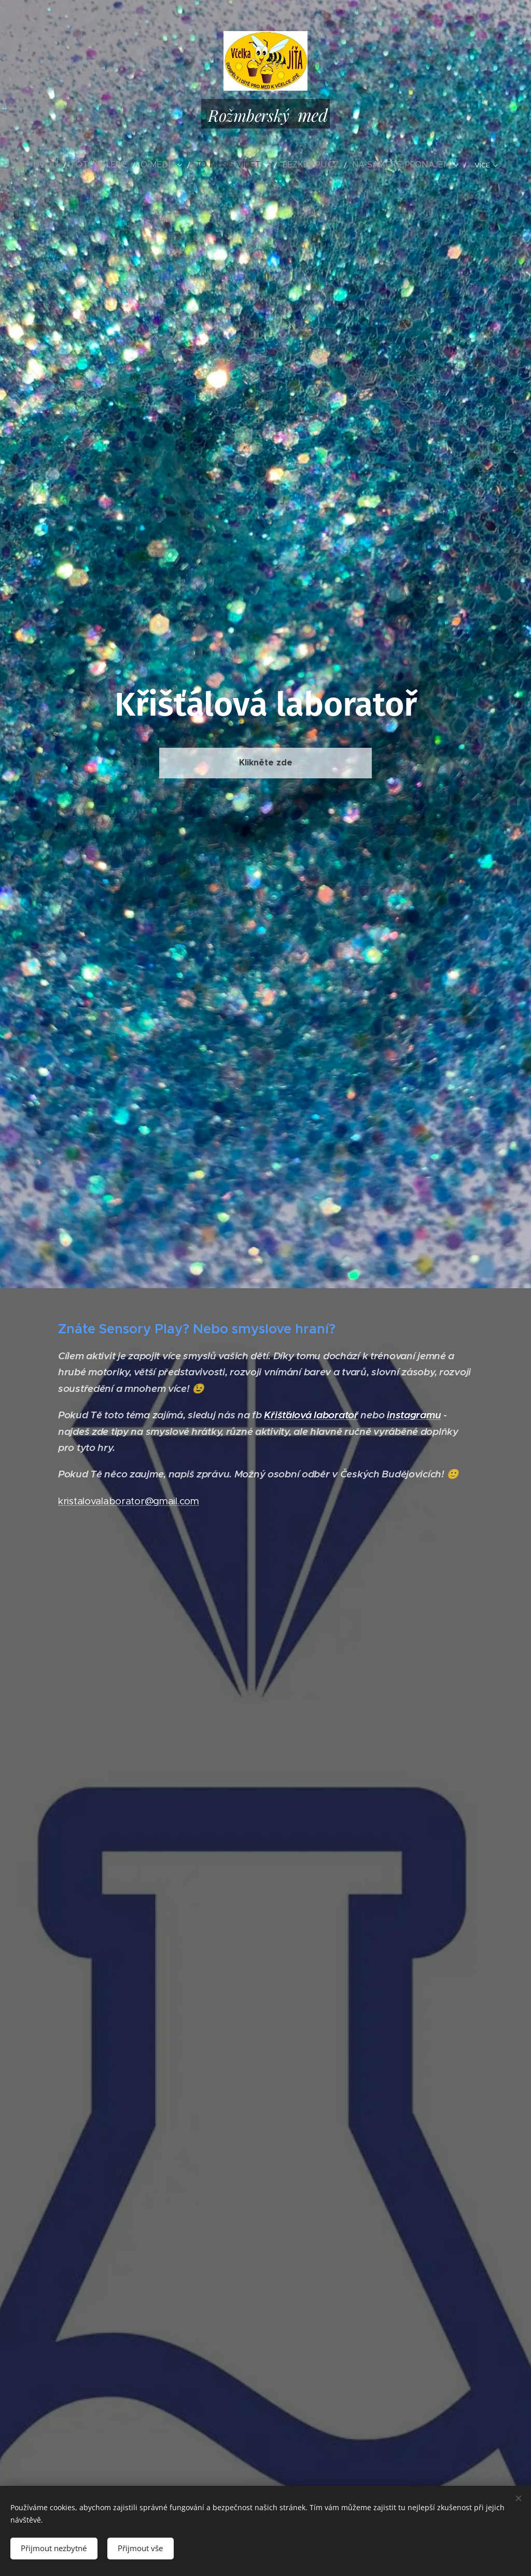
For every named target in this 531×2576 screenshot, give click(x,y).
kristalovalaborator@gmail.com (128, 1500)
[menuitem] (73, 165)
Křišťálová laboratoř (311, 1414)
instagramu (414, 1414)
